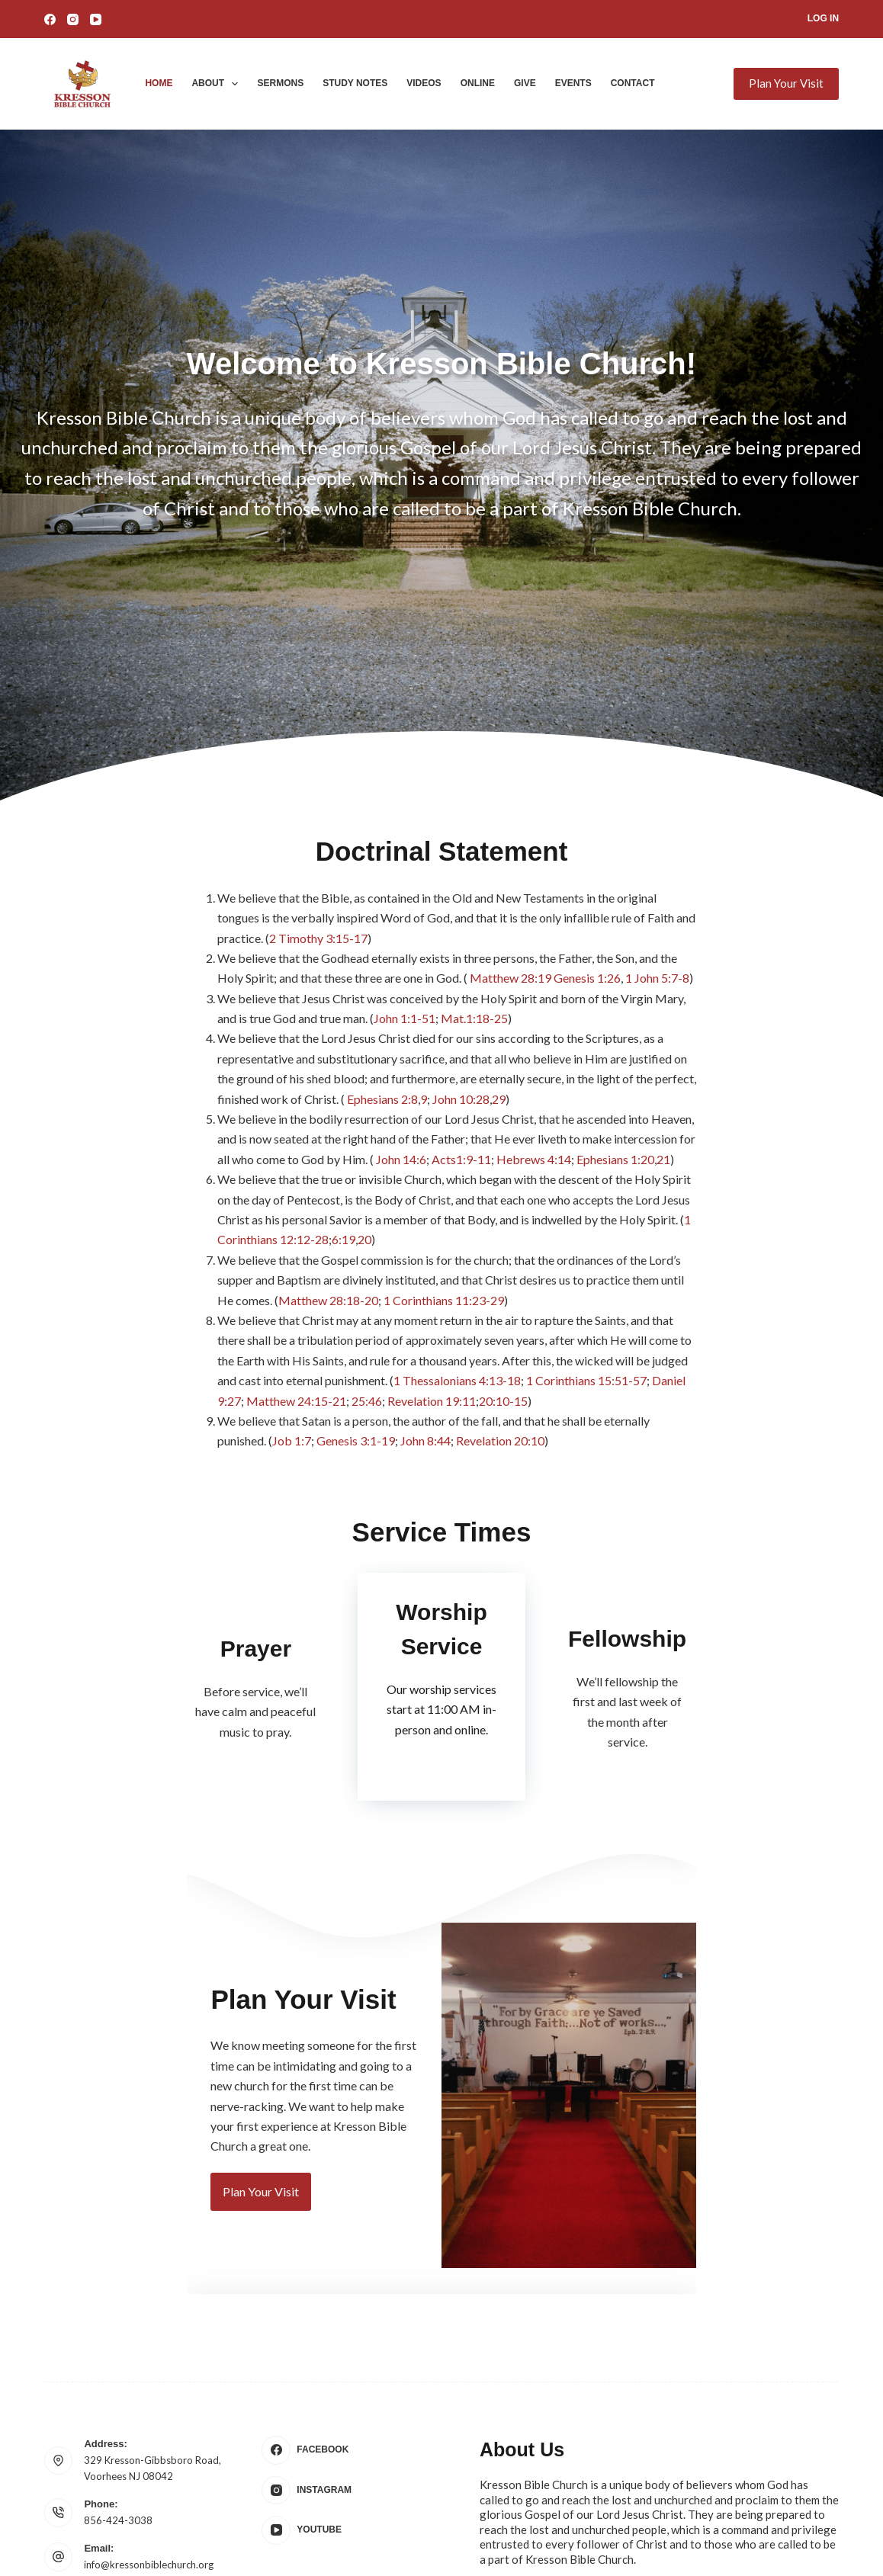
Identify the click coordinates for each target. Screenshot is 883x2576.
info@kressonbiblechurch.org (149, 2460)
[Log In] (823, 19)
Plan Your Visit (786, 83)
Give (525, 83)
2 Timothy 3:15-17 (334, 922)
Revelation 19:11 (652, 1264)
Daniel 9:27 (431, 1264)
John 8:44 (717, 1284)
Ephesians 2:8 (116, 1063)
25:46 (587, 1264)
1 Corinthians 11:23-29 (502, 1203)
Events (573, 83)
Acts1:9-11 (522, 1103)
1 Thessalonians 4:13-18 (207, 1264)
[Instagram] (73, 19)
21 (724, 1103)
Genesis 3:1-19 (647, 1284)
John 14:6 (462, 1103)
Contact (633, 83)
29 (232, 1063)
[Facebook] (50, 19)
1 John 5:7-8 (211, 962)
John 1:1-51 (732, 982)
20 (159, 1163)
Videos (423, 83)
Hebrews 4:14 (594, 1103)
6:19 (138, 1163)
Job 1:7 (583, 1284)
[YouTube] (95, 19)
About (217, 84)
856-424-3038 (118, 2416)
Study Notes (355, 83)
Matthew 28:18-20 (387, 1203)
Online (478, 83)
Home (158, 83)
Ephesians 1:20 (676, 1103)
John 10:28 (194, 1063)
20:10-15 (723, 1264)
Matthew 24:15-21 (517, 1264)
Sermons (280, 83)
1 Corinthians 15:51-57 (336, 1264)
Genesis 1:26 (141, 962)
